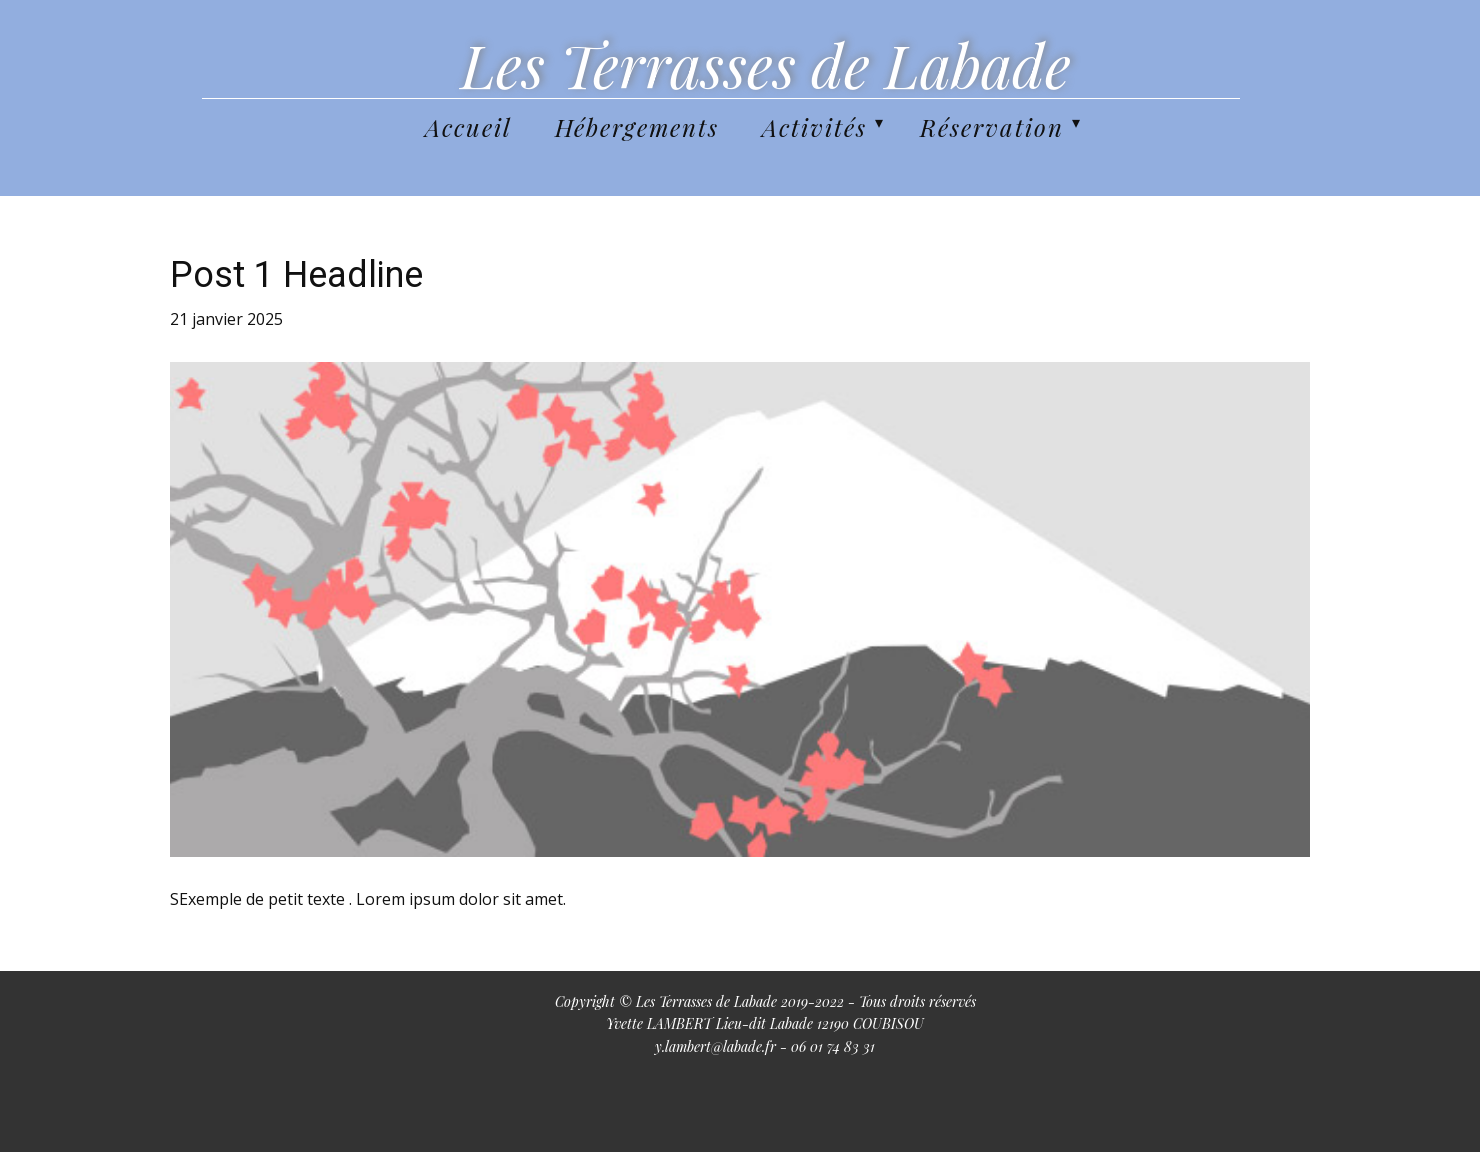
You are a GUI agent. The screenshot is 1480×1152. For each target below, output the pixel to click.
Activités (814, 127)
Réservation (992, 127)
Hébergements (637, 127)
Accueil (468, 127)
